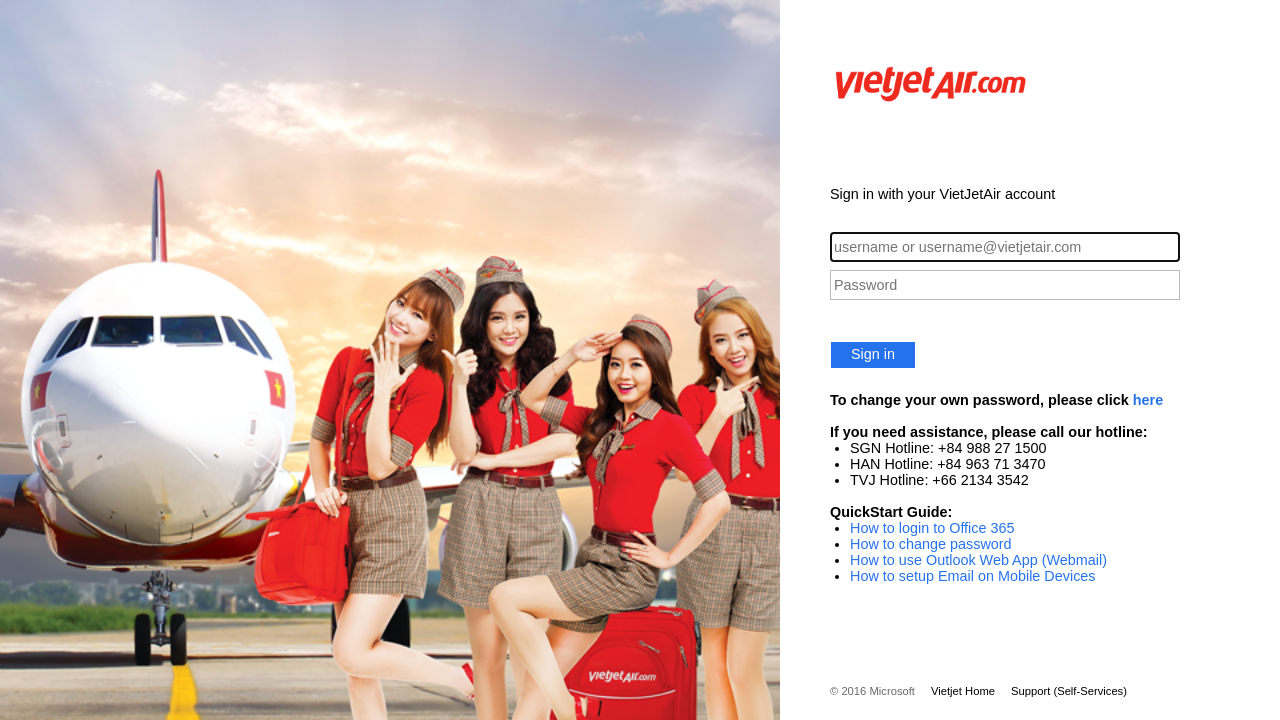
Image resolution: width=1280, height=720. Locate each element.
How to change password (931, 544)
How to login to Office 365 (932, 528)
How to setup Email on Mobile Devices (973, 576)
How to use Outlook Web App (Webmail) (978, 560)
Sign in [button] (873, 354)
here (1148, 400)
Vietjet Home (963, 691)
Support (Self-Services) (1069, 691)
